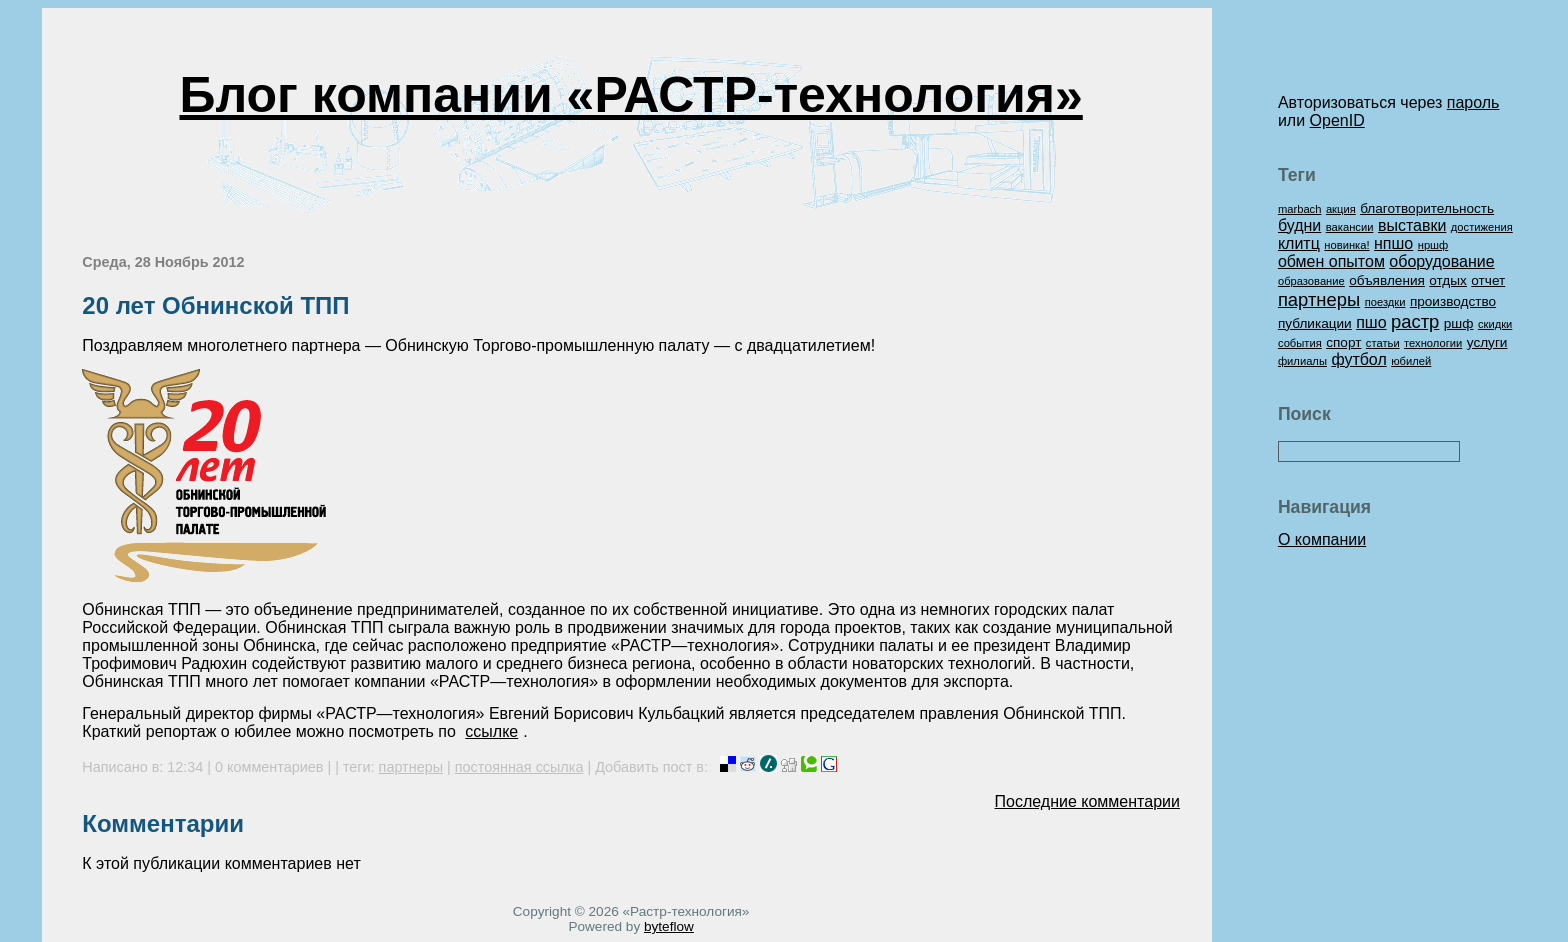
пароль (1473, 102)
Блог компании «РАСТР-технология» (630, 95)
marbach (1300, 209)
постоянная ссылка (519, 767)
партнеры (411, 767)
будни (1299, 225)
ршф (1459, 323)
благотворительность (1427, 208)
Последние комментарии (1087, 801)
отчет (1488, 280)
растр (1415, 321)
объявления (1387, 280)
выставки (1412, 225)
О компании (1322, 539)
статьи (1383, 343)
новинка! (1346, 245)
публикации (1315, 323)
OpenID (1337, 120)
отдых (1448, 280)
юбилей (1411, 361)
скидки (1495, 324)
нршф (1433, 245)
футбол (1358, 359)
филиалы (1302, 361)
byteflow (669, 926)
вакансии (1350, 227)
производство (1453, 301)
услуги (1487, 342)
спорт (1343, 342)
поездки (1385, 302)
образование (1311, 281)
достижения (1482, 227)
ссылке (491, 731)
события (1300, 343)
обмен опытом (1331, 261)
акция (1341, 209)
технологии (1433, 343)
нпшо (1393, 243)
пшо (1371, 322)
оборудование (1441, 261)
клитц (1299, 243)
